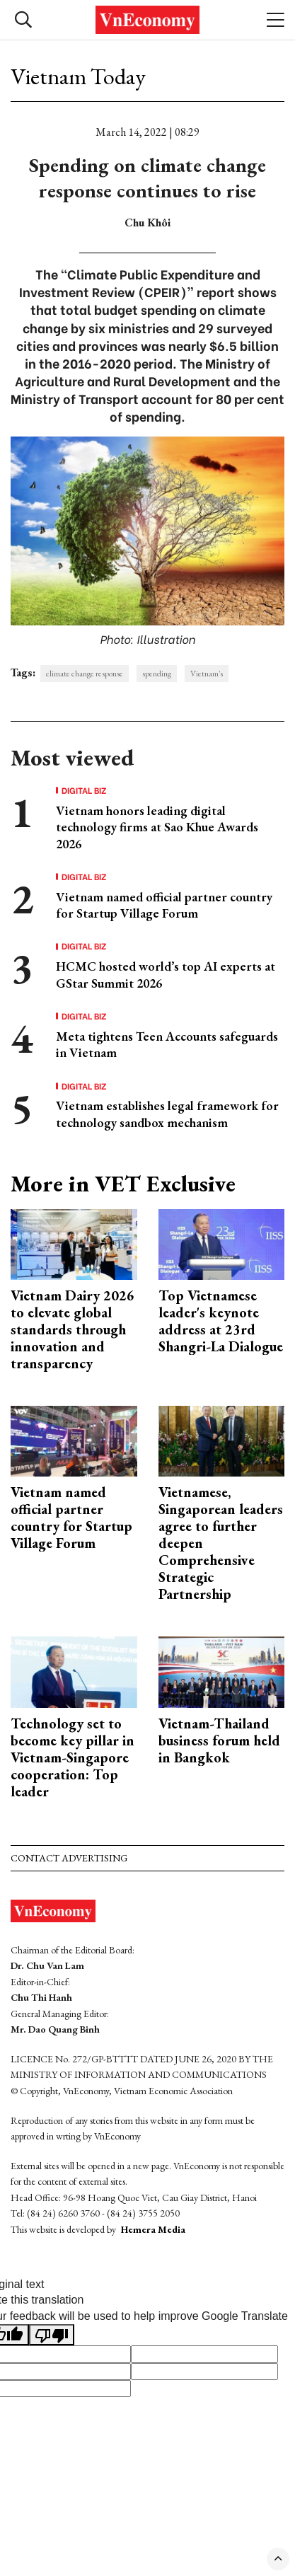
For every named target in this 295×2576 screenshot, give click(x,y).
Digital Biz (84, 790)
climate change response (84, 673)
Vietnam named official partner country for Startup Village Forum (164, 905)
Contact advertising (69, 1858)
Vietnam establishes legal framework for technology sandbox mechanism (167, 1113)
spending (156, 673)
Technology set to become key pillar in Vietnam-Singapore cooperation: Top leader (72, 1757)
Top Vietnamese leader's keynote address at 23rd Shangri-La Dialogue (220, 1321)
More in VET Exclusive (123, 1184)
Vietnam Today (78, 76)
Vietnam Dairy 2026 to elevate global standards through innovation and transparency (72, 1329)
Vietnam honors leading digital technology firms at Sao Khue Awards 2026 (157, 827)
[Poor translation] (51, 2334)
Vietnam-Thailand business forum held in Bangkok (219, 1740)
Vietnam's (206, 673)
